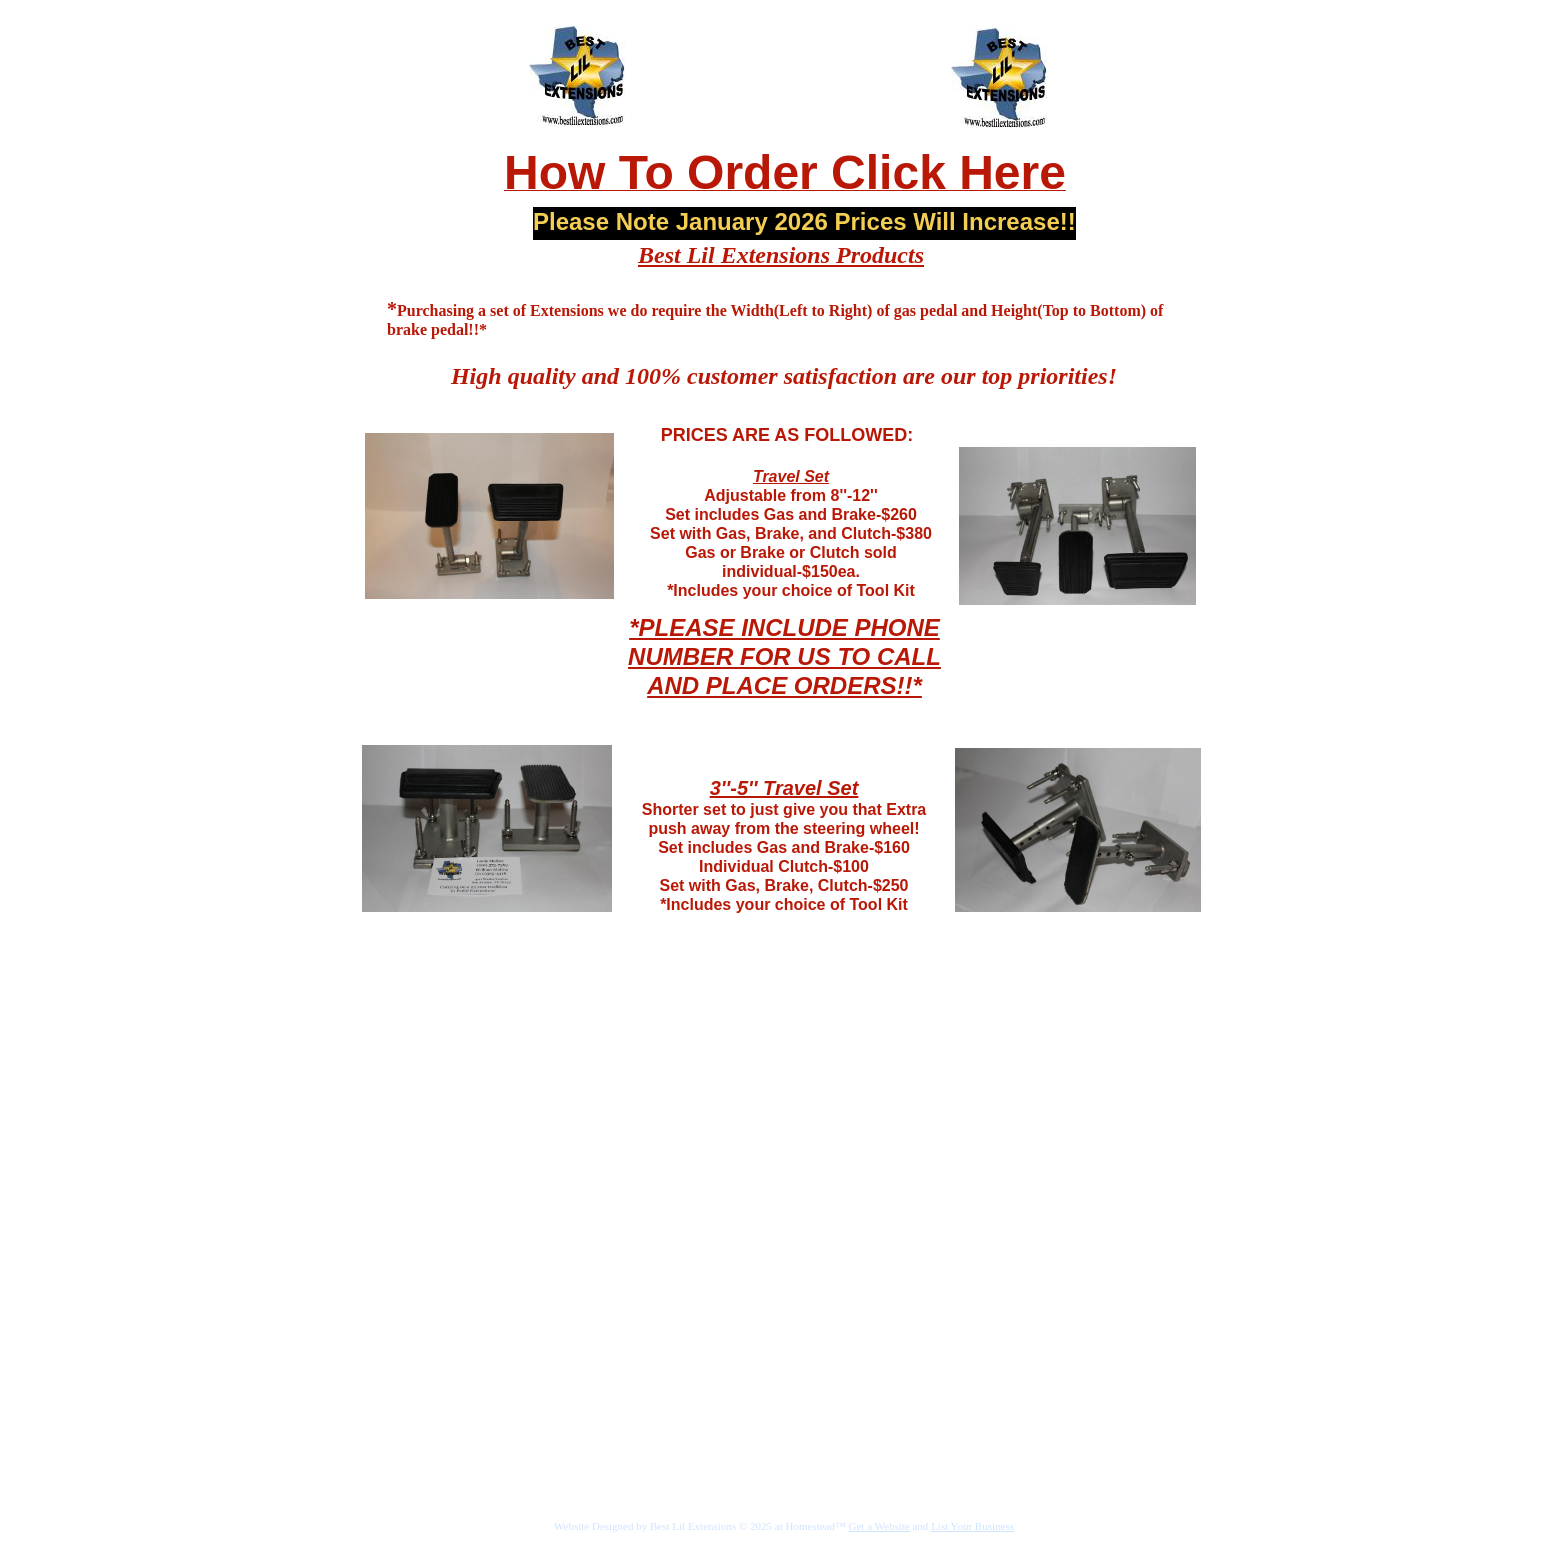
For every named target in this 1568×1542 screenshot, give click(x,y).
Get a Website (879, 1526)
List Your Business (972, 1526)
